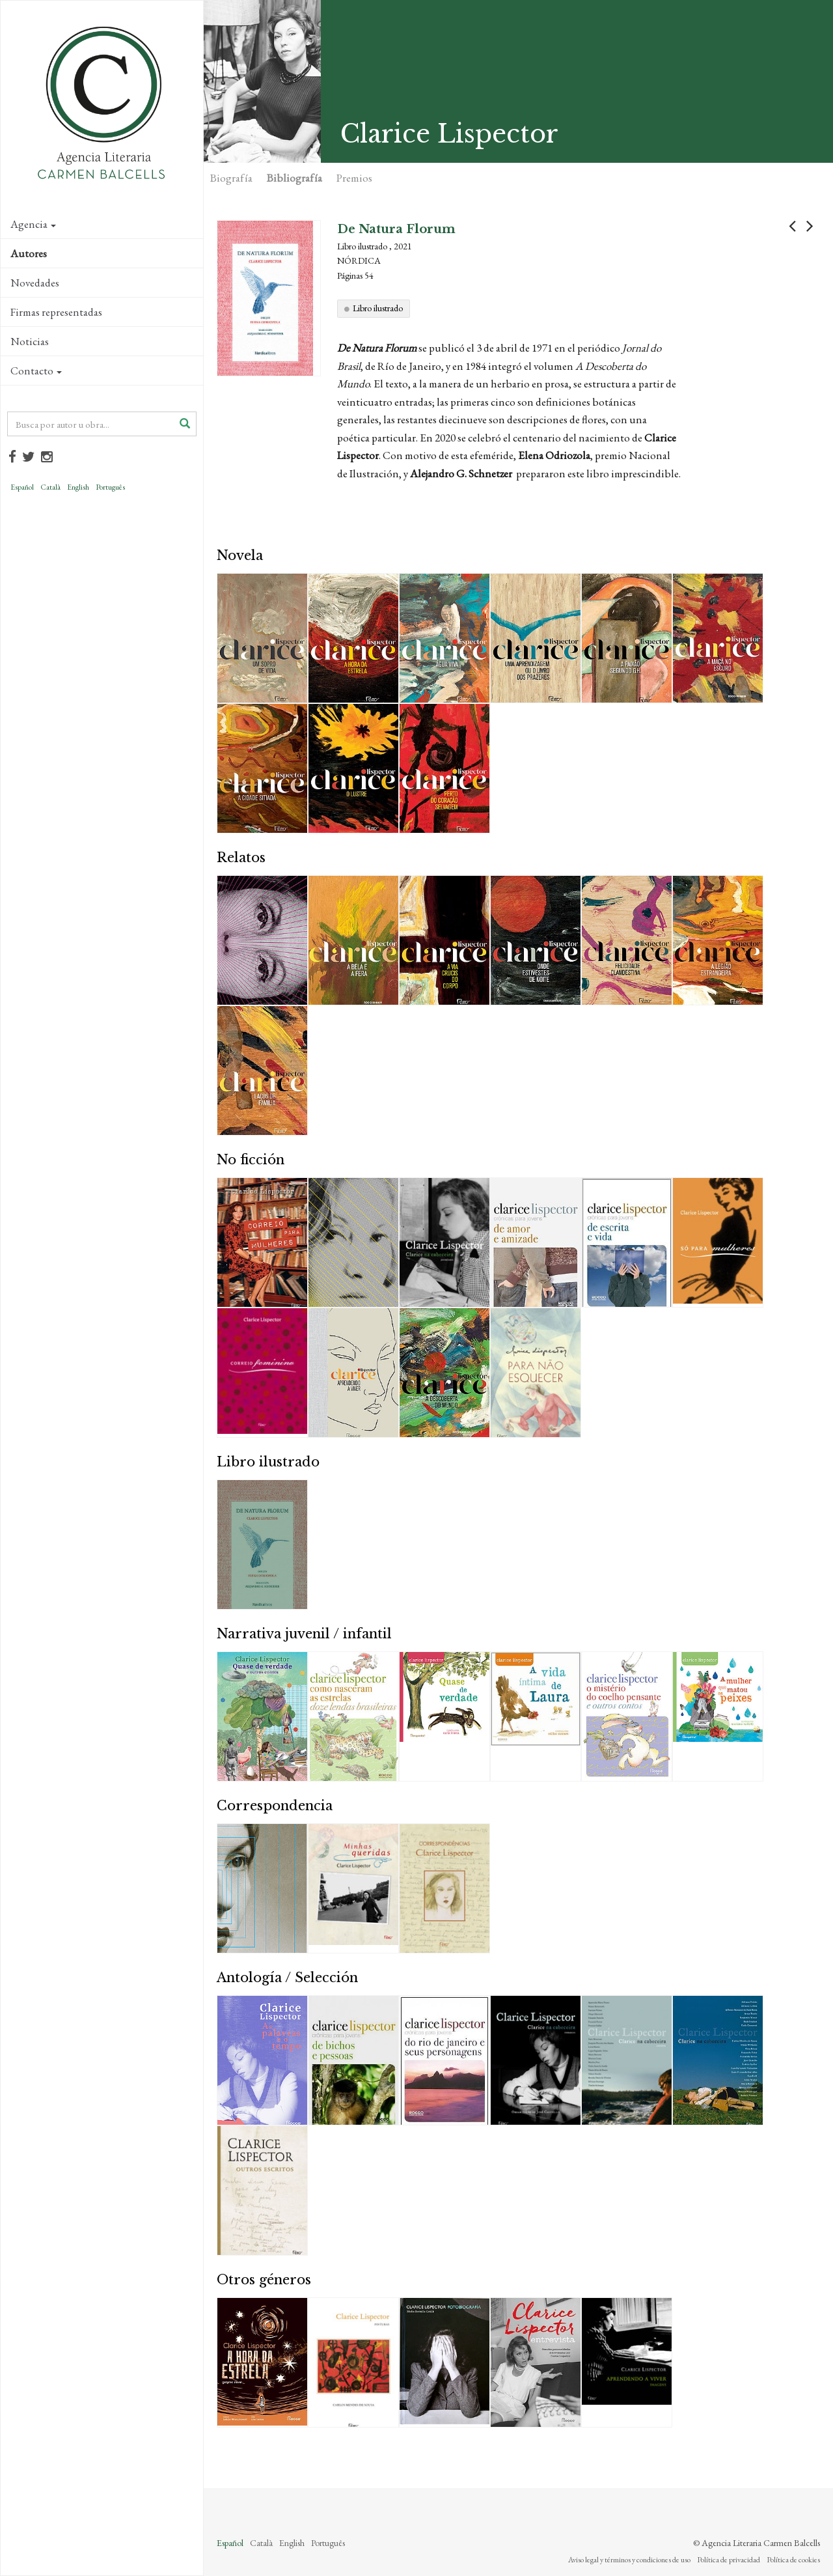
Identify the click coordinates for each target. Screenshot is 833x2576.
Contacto (36, 370)
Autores (28, 253)
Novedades (34, 282)
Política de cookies (793, 2560)
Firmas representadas (56, 312)
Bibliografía (294, 178)
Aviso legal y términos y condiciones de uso (629, 2560)
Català (50, 487)
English (78, 487)
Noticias (29, 341)
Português (110, 487)
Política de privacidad (728, 2560)
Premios (354, 178)
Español (22, 487)
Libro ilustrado (378, 308)
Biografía (231, 178)
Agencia (33, 224)
